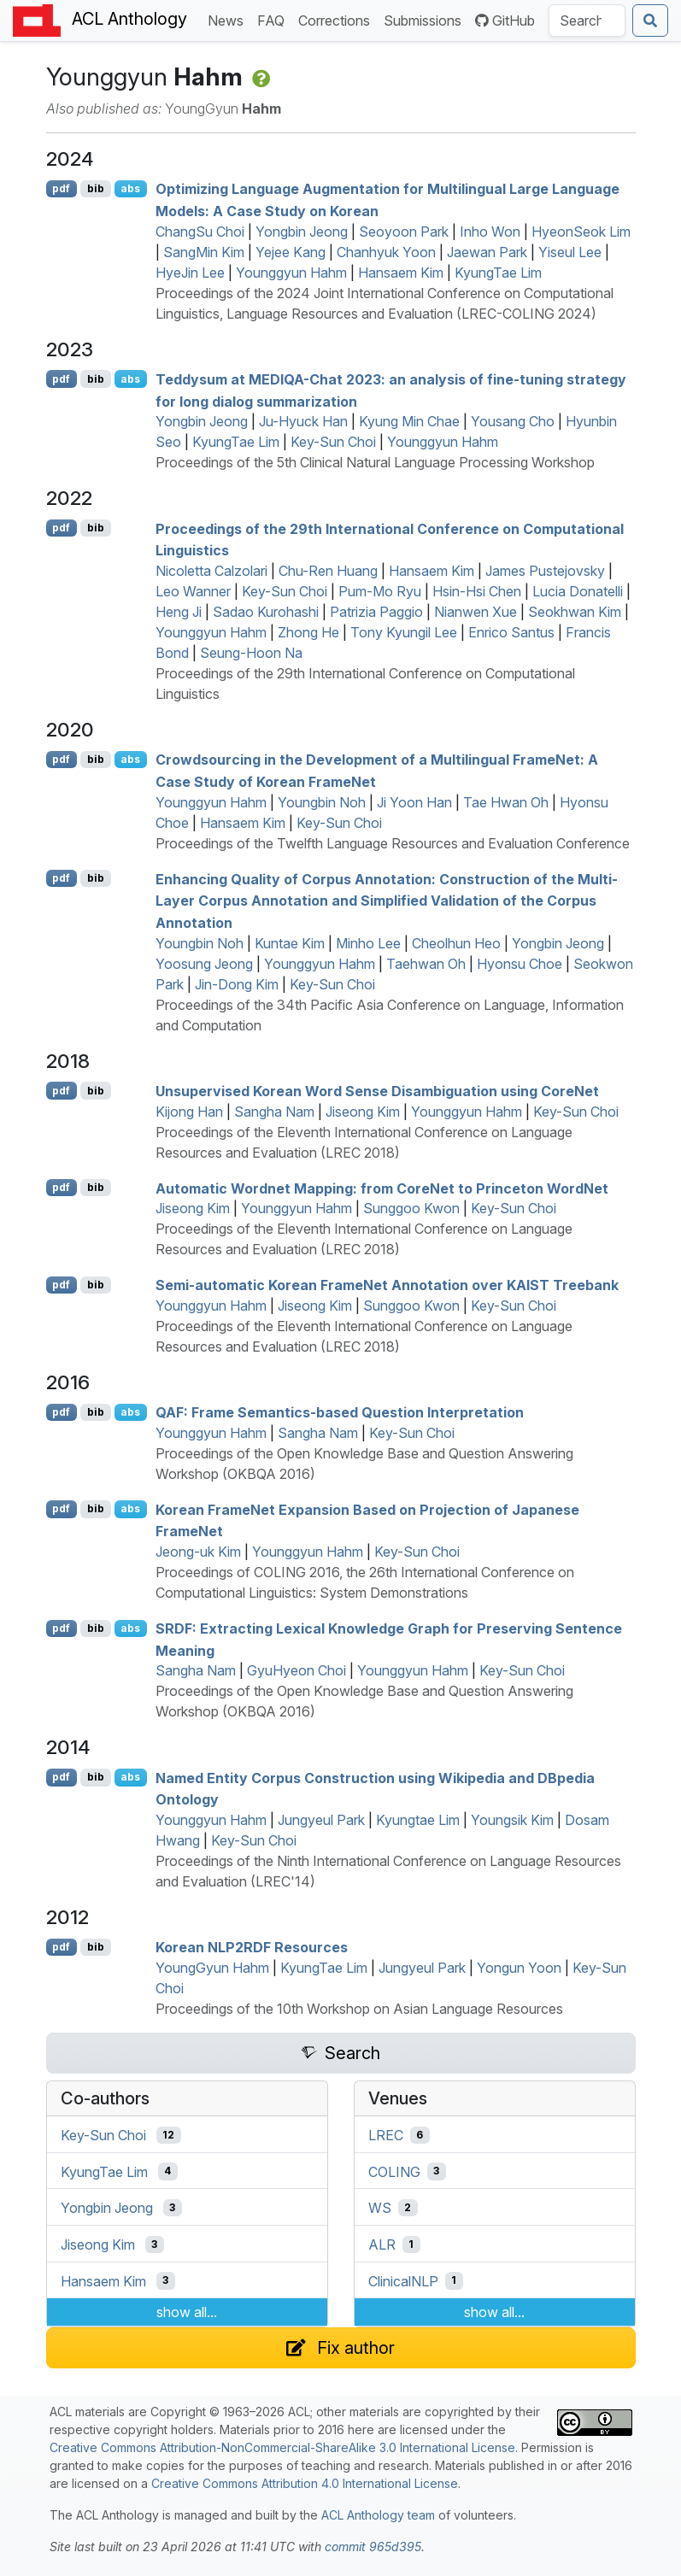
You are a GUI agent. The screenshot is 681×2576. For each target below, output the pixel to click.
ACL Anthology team (378, 2515)
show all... (186, 2312)
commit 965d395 (373, 2546)
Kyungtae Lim (418, 1819)
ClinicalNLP (403, 2280)
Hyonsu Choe (519, 963)
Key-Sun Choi (333, 441)
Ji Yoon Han (414, 802)
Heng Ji (179, 611)
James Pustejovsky (545, 570)
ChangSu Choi (200, 231)
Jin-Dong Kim (237, 984)
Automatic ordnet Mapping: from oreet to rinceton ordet (382, 1187)
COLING (394, 2171)
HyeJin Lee (190, 272)
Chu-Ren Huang (328, 570)
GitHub (505, 20)
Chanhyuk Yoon (386, 252)
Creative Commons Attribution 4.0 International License (304, 2483)
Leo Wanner (193, 591)
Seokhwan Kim (574, 611)
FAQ (274, 19)
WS (379, 2207)
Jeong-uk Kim (198, 1551)
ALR (382, 2244)
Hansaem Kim (400, 272)
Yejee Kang (290, 252)
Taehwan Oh (426, 963)
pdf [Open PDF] (61, 188)
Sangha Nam (274, 1111)
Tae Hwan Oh (506, 802)
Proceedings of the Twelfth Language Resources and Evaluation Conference (393, 843)
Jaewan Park (487, 252)
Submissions (426, 19)
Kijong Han (189, 1111)
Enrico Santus (511, 632)
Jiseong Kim (363, 1111)
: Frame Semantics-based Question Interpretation (340, 1412)
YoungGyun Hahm (212, 1967)
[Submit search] (650, 20)
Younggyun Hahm (291, 272)
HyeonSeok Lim (581, 231)
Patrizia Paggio (376, 611)
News (229, 19)
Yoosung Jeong (204, 963)
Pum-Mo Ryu (379, 591)
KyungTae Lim (498, 272)
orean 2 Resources (252, 1947)
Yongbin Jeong (301, 231)
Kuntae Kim (290, 943)
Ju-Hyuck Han (303, 421)
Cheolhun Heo (456, 943)
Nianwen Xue (475, 611)
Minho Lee (368, 943)
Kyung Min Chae (409, 421)
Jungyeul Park (321, 1819)
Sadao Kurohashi (266, 611)
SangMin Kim (203, 252)
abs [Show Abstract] (130, 188)
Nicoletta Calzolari (211, 570)
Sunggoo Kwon (411, 1208)
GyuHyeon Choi (296, 1670)
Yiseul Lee (570, 252)
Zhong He (308, 632)
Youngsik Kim (512, 1819)
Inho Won (490, 231)
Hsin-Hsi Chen (476, 591)
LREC (385, 2135)
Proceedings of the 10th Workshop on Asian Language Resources (359, 2008)
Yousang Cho (513, 421)
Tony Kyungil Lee (403, 632)
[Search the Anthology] (587, 20)
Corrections (337, 19)
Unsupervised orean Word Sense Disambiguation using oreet (377, 1091)
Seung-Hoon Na (251, 652)
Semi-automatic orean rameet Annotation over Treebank (387, 1285)
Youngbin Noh (322, 802)
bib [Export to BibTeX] (95, 188)
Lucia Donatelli (577, 591)
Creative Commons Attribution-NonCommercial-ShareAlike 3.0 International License (282, 2447)
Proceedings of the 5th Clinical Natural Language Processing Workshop (375, 462)
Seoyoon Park (404, 231)
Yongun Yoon (519, 1967)
